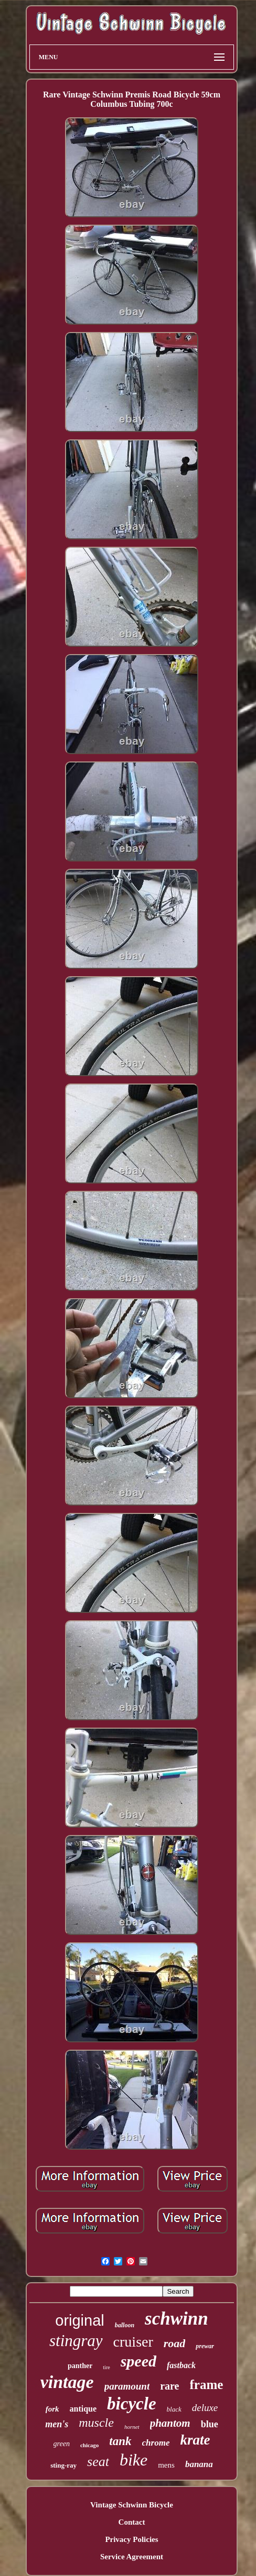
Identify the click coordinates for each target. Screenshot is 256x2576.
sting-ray (63, 2465)
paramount (127, 2386)
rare (169, 2386)
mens (166, 2465)
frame (206, 2385)
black (174, 2409)
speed (138, 2361)
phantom (170, 2423)
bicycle (131, 2403)
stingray (76, 2340)
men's (56, 2424)
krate (195, 2440)
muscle (96, 2422)
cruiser (133, 2342)
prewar (205, 2346)
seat (98, 2461)
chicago (89, 2445)
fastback (181, 2365)
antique (83, 2408)
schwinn (176, 2318)
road (175, 2343)
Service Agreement (131, 2556)
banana (199, 2464)
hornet (132, 2427)
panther (80, 2366)
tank (120, 2441)
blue (209, 2424)
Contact (132, 2522)
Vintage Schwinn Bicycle (131, 2505)
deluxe (205, 2407)
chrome (156, 2443)
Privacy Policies (131, 2539)
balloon (124, 2325)
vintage (67, 2382)
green (62, 2444)
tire (106, 2367)
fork (52, 2409)
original (79, 2320)
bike (133, 2459)
